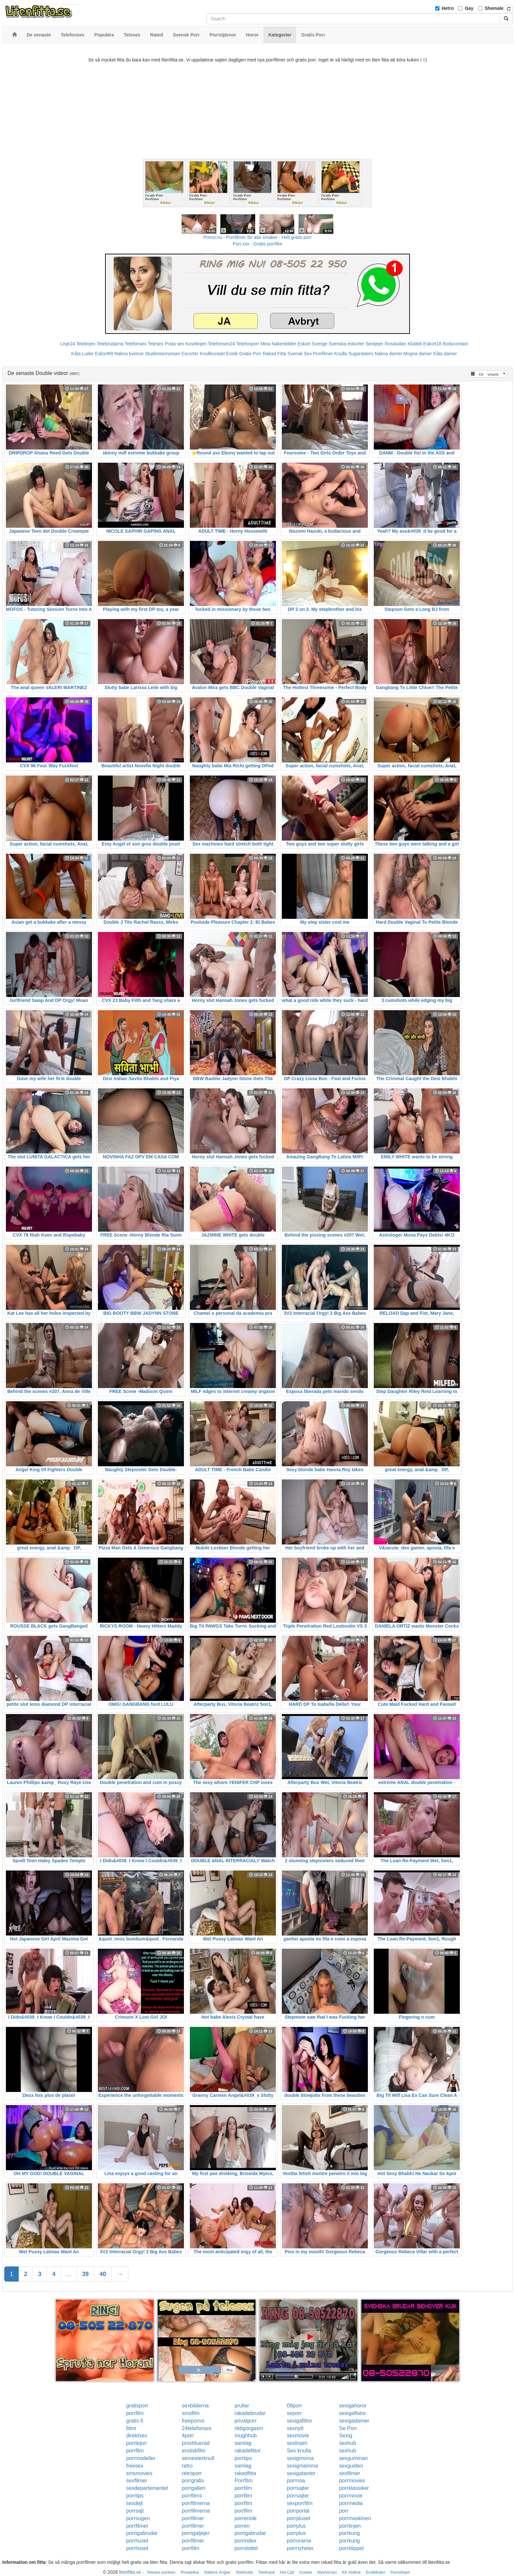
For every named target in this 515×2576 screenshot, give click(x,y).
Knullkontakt (212, 353)
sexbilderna (195, 2405)
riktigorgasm (249, 2428)
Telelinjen (85, 343)
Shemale (494, 8)
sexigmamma (302, 2466)
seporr (294, 2413)
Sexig (345, 2435)
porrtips (243, 2458)
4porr (188, 2435)
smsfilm (191, 2413)
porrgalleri (193, 2488)
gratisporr (137, 2405)
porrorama (299, 2540)
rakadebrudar (250, 2413)
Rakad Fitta (274, 353)
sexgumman (353, 2458)
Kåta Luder (82, 353)
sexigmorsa (300, 2458)
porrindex (246, 2540)
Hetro (448, 8)
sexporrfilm (299, 2503)
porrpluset (298, 2518)
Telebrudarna (110, 343)
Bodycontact (455, 343)
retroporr (192, 2473)
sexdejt (134, 2503)
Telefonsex (135, 343)
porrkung (349, 2533)
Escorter (189, 353)
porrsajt (135, 2511)
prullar (242, 2405)
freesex (134, 2466)
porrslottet (246, 2548)
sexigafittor (299, 2421)
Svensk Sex (299, 353)
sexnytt (295, 2428)
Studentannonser (162, 353)
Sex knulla (299, 2450)
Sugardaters (360, 353)
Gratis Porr (250, 353)
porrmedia (351, 2503)
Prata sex (174, 343)
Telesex (155, 343)
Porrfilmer (323, 353)
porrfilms (192, 2495)
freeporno (193, 2421)
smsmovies (139, 2473)
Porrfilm (244, 2480)
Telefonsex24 (221, 343)
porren (242, 2526)
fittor (131, 2428)
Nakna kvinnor (129, 353)
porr (343, 2511)
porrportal (298, 2511)
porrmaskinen (355, 2518)
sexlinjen (297, 2443)
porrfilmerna (196, 2503)
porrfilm (135, 2413)
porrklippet (351, 2548)
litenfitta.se (130, 2572)
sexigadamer (354, 2421)
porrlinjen (350, 2526)
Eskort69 (104, 353)
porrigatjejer (196, 2533)
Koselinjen (196, 343)
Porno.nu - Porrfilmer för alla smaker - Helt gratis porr (257, 237)
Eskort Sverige (312, 343)
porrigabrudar (142, 2533)
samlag (243, 2443)
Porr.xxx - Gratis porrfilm (257, 243)
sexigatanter (301, 2473)
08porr (294, 2405)
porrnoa (296, 2480)
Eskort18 (432, 343)
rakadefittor (248, 2450)
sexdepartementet (147, 2488)
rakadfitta (245, 2473)
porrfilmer (193, 2518)
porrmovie (350, 2495)
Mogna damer (418, 353)
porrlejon (136, 2443)
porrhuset (137, 2540)
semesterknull (198, 2458)
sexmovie (298, 2435)
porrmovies (352, 2480)
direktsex (136, 2435)
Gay (469, 8)
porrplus (296, 2526)
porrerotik (246, 2518)
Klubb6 (415, 343)
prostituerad (196, 2443)
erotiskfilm (194, 2450)
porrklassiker (354, 2488)
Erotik (232, 353)
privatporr (246, 2421)
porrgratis (193, 2480)
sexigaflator (352, 2413)
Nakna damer (388, 353)
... (68, 2274)
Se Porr (348, 2428)
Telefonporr (247, 343)
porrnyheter (300, 2548)
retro (187, 2466)
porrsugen (138, 2518)
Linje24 (67, 343)
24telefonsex (197, 2428)
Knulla (340, 353)
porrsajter (298, 2488)
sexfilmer (349, 2473)
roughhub (246, 2435)
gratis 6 (134, 2421)
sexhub (347, 2443)
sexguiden (351, 2466)
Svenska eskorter (346, 343)
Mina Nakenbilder (278, 343)
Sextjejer (374, 343)
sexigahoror (353, 2405)
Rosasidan (395, 343)
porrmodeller (141, 2458)
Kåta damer (445, 353)
